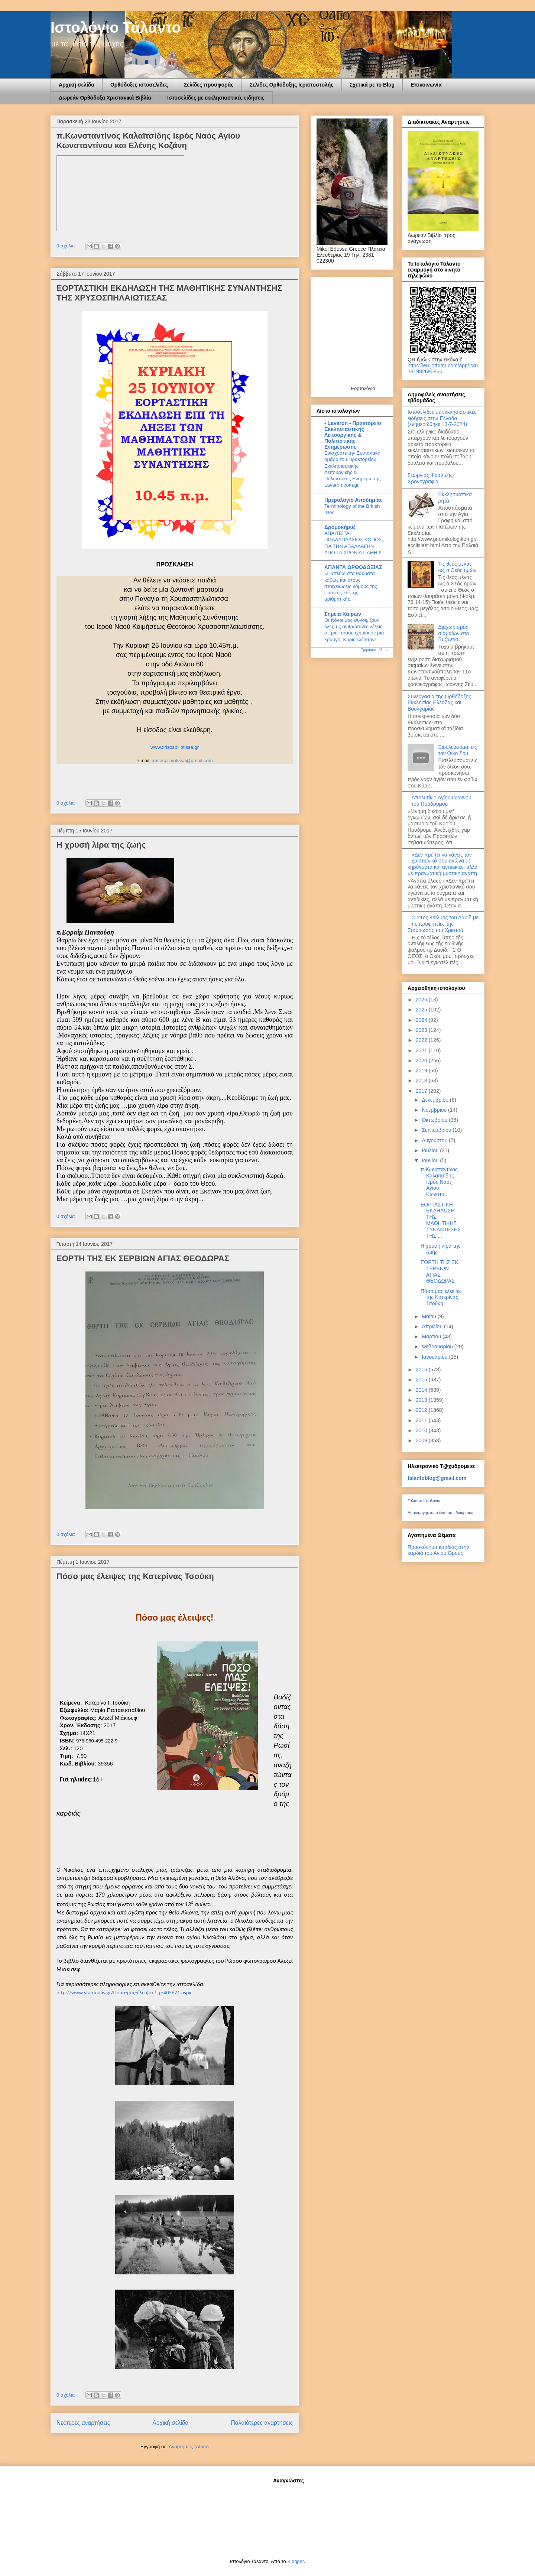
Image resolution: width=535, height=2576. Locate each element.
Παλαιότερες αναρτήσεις (262, 2423)
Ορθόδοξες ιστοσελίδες (139, 85)
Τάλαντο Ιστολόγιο (424, 1500)
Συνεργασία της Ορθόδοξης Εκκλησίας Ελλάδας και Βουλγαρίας (439, 702)
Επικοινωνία (426, 85)
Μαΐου (429, 1316)
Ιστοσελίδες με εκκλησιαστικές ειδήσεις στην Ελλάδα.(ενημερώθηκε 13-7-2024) (442, 418)
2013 (422, 1400)
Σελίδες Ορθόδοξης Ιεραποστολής (292, 85)
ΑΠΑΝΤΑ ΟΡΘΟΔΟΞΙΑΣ (353, 567)
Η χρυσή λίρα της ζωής (101, 845)
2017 (422, 1091)
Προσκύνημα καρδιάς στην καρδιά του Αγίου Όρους (438, 1550)
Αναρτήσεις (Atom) (189, 2446)
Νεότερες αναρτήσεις (83, 2423)
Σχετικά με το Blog (372, 85)
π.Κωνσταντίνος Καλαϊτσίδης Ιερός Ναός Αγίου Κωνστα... (439, 1181)
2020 (422, 1060)
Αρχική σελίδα (76, 85)
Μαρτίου (432, 1336)
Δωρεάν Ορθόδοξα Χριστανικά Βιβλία (105, 98)
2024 (422, 1020)
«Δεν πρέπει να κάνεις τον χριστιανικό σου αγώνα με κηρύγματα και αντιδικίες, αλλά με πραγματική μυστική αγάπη (442, 864)
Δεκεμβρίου (436, 1100)
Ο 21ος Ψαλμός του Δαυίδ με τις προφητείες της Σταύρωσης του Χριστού (443, 924)
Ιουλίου (431, 1150)
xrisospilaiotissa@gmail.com (182, 760)
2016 (422, 1370)
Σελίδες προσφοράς (209, 85)
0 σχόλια (65, 245)
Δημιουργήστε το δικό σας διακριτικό (440, 1512)
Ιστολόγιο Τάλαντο (116, 27)
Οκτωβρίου (435, 1120)
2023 (422, 1030)
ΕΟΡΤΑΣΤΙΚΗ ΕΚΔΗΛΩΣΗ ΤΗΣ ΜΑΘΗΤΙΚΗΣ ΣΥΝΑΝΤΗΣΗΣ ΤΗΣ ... (441, 1220)
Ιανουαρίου (435, 1357)
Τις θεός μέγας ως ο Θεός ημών (457, 567)
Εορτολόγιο (363, 388)
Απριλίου (433, 1326)
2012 (422, 1410)
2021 (422, 1050)
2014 (422, 1390)
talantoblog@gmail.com (437, 1478)
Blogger (295, 2561)
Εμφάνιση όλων (374, 649)
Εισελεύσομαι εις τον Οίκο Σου (457, 750)
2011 (422, 1420)
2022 (422, 1040)
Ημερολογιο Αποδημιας (353, 500)
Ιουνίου (431, 1160)
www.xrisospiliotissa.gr (174, 747)
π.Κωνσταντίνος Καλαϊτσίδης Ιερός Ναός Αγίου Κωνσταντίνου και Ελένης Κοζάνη (148, 140)
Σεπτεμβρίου (437, 1130)
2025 (422, 1010)
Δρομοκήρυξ (340, 527)
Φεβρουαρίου (438, 1346)
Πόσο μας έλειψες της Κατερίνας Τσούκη (135, 1576)
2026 (422, 1000)
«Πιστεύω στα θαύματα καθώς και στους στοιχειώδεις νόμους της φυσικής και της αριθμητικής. (350, 586)
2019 (422, 1070)
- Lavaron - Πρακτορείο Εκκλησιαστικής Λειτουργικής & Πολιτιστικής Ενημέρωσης (352, 435)
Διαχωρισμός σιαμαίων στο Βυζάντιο (453, 633)
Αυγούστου (435, 1140)
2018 (422, 1081)
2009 (422, 1440)
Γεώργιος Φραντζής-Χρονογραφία (431, 478)
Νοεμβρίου (435, 1110)
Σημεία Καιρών (342, 614)
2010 (422, 1430)
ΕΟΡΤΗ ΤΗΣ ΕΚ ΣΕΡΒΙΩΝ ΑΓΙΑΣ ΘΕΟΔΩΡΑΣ (142, 1258)
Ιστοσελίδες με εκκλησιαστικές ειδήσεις (216, 98)
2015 (422, 1380)
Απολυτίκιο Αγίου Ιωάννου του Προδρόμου (441, 801)
